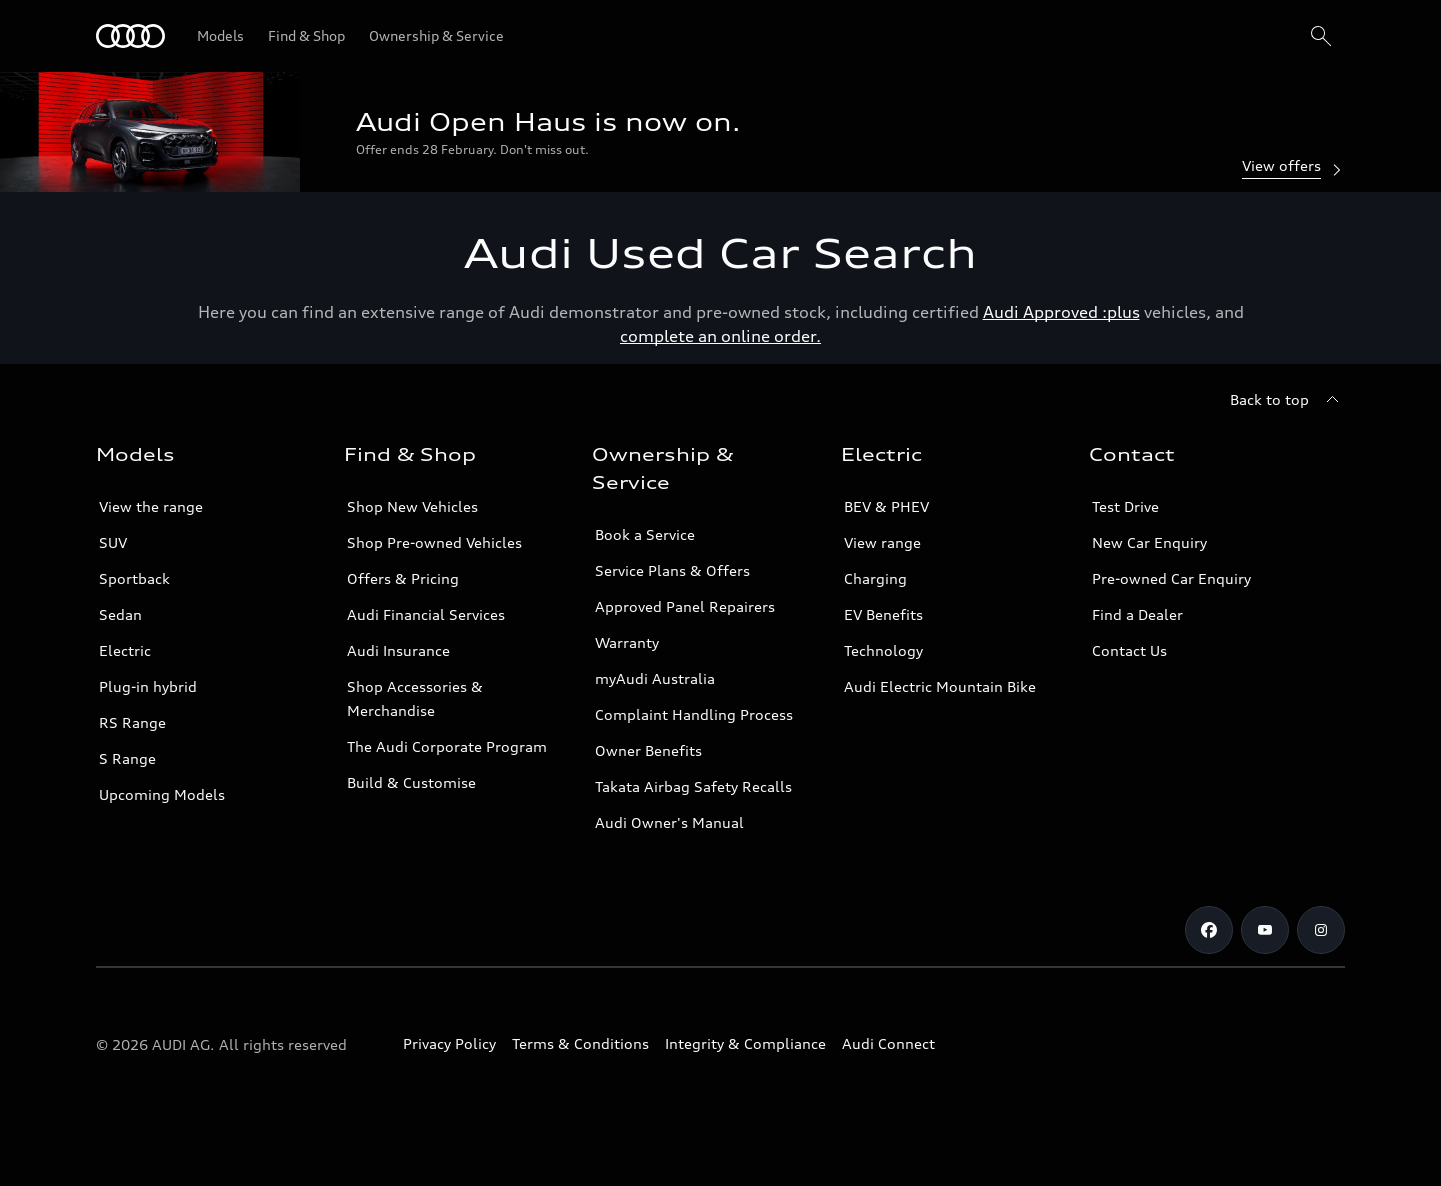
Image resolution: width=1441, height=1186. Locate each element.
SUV (113, 542)
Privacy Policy (449, 1043)
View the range (151, 506)
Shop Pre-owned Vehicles (434, 542)
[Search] (1321, 36)
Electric (125, 650)
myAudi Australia (655, 678)
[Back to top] (1287, 400)
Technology (883, 650)
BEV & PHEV (886, 506)
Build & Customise (411, 782)
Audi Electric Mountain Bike (940, 686)
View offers (1293, 167)
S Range (127, 758)
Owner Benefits (648, 750)
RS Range (132, 722)
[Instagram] (1321, 930)
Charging (875, 578)
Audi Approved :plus (1061, 312)
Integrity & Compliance (745, 1043)
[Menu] (130, 36)
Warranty (627, 642)
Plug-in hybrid (148, 686)
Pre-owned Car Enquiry (1171, 578)
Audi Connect (888, 1043)
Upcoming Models (162, 794)
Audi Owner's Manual (669, 822)
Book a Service (645, 534)
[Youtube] (1265, 930)
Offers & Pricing (403, 578)
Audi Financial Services (426, 614)
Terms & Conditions (580, 1043)
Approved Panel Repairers (685, 606)
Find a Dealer (1137, 614)
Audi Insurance (398, 650)
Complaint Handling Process (694, 714)
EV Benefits (883, 614)
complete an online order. (720, 336)
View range (882, 542)
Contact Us (1129, 650)
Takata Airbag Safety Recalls (693, 786)
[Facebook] (1209, 930)
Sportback (134, 578)
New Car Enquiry (1149, 542)
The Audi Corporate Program (447, 746)
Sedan (120, 614)
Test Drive (1125, 506)
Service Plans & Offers (672, 570)
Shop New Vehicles (412, 506)
